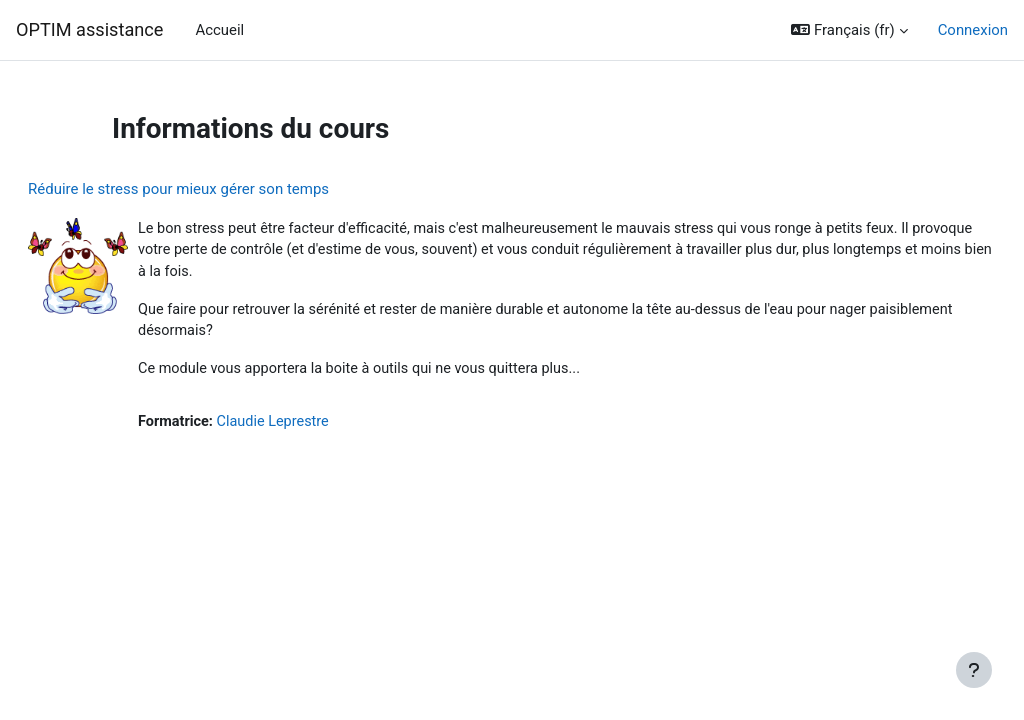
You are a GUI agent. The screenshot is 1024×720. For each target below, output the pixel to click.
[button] (849, 30)
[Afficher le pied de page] (974, 670)
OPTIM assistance (89, 29)
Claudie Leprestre (325, 426)
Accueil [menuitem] (219, 30)
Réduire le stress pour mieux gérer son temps (226, 189)
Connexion (973, 30)
